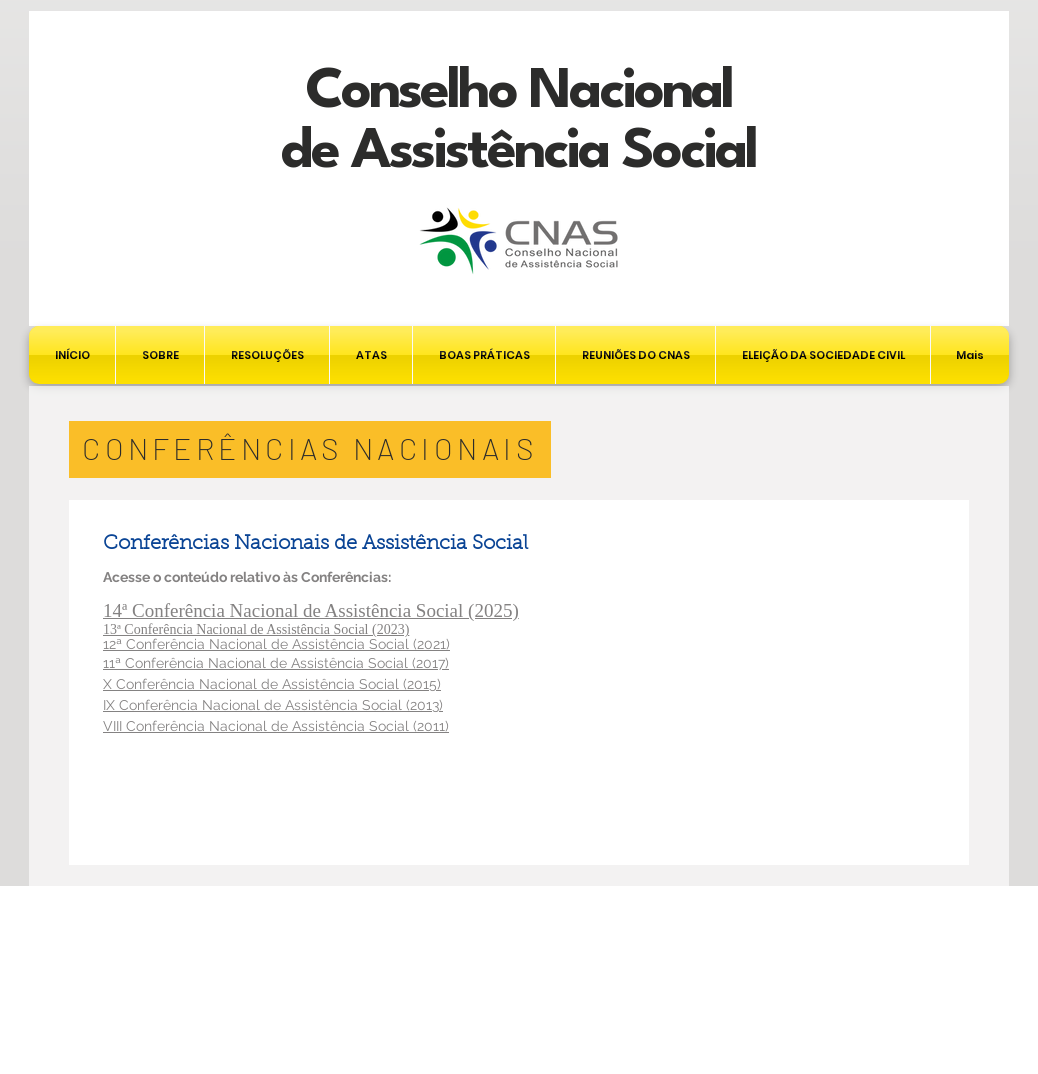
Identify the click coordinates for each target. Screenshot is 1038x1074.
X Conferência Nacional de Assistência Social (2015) (272, 684)
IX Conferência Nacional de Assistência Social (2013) (273, 705)
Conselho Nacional (518, 92)
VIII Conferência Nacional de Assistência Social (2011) (276, 726)
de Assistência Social (518, 152)
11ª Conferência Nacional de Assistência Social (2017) (276, 663)
